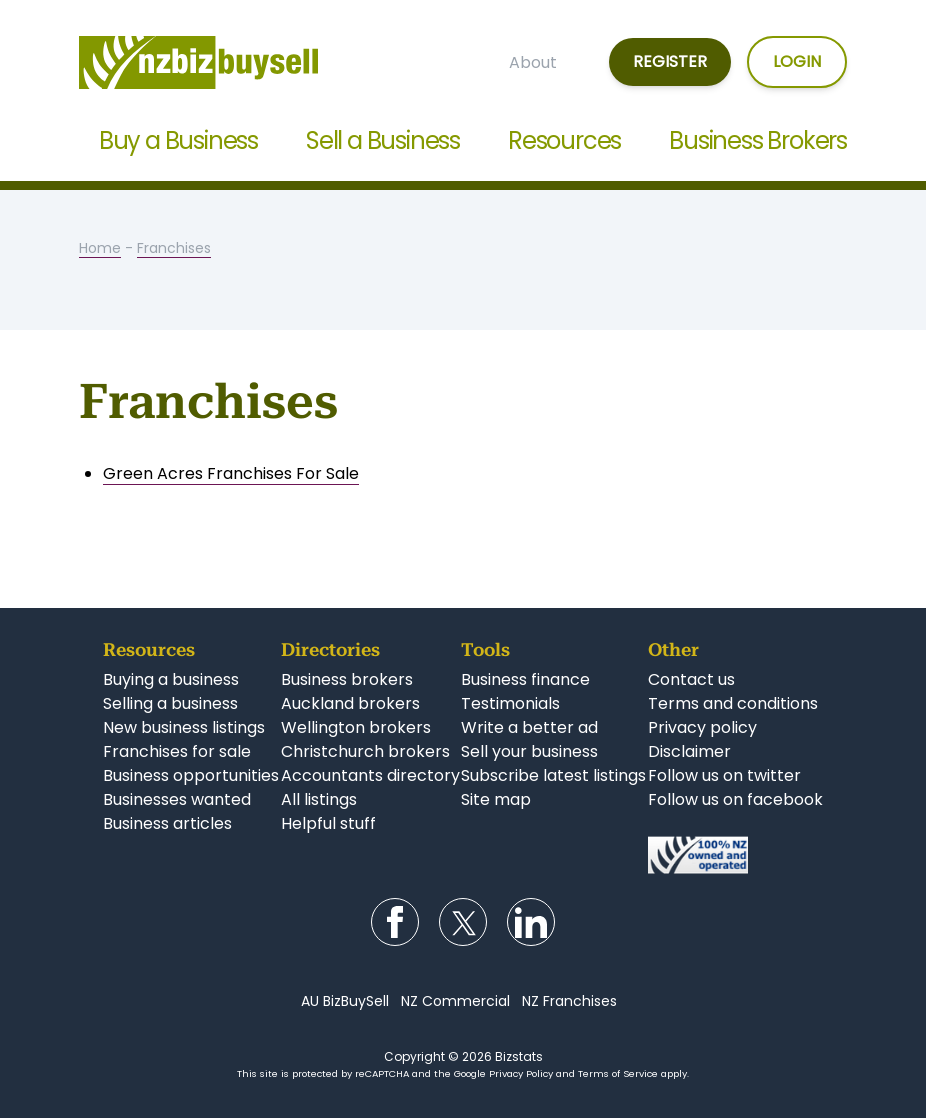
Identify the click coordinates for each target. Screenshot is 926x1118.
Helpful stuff (328, 823)
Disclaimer (689, 751)
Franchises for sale (177, 751)
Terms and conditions (733, 703)
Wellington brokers (356, 727)
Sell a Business (383, 140)
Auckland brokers (350, 703)
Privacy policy (702, 727)
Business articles (167, 823)
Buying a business (171, 679)
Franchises (174, 248)
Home (100, 248)
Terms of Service (618, 1073)
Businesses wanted (177, 799)
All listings (319, 799)
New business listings (184, 727)
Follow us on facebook (735, 799)
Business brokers (347, 679)
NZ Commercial (455, 1001)
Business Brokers (758, 140)
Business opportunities (191, 775)
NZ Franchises (569, 1001)
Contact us (691, 679)
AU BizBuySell (345, 1001)
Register (670, 61)
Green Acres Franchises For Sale (231, 473)
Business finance (525, 679)
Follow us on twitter (724, 775)
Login (797, 61)
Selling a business (170, 703)
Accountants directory (370, 775)
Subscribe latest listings (553, 775)
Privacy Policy (521, 1073)
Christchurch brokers (365, 751)
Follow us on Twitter (463, 922)
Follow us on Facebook (395, 922)
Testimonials (510, 703)
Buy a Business (178, 140)
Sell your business (529, 751)
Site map (496, 799)
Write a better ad (529, 727)
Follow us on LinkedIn (531, 922)
